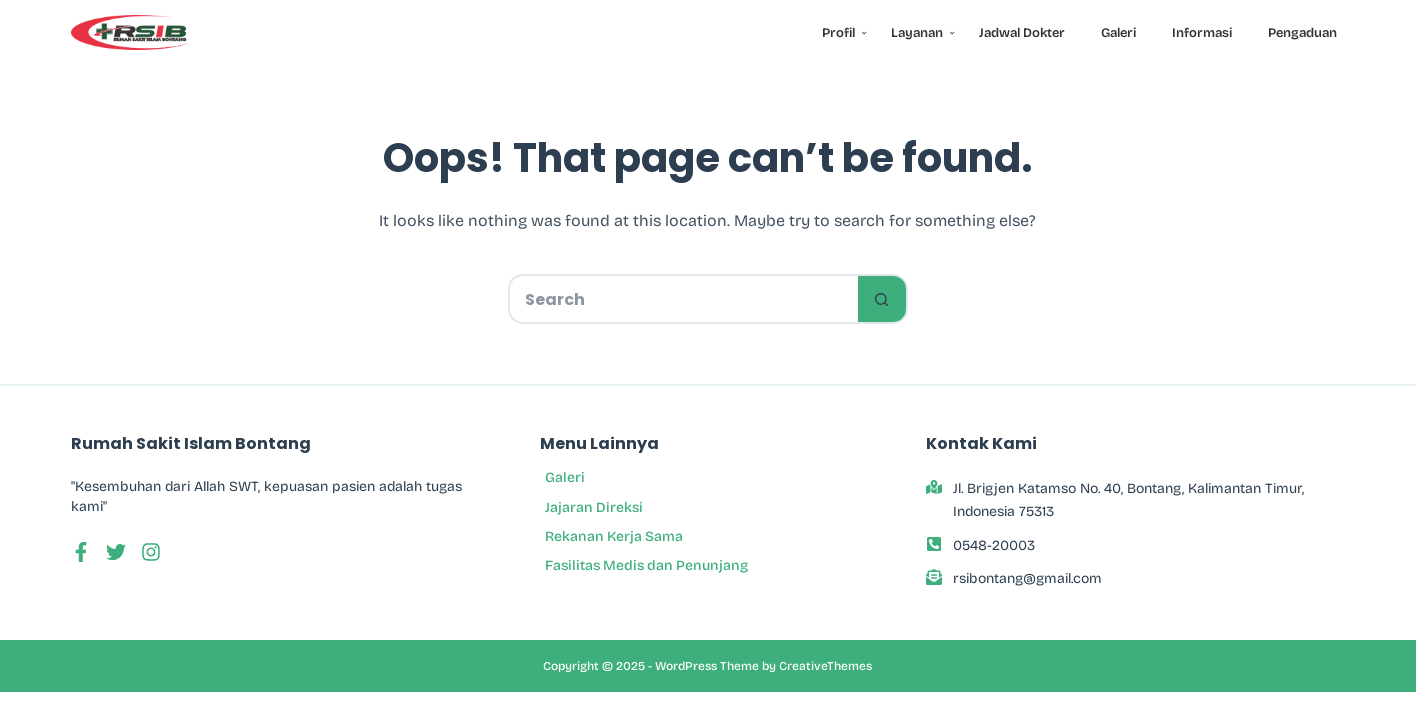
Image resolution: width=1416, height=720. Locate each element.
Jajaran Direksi (594, 507)
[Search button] (883, 299)
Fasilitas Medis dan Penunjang (646, 565)
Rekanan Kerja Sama (614, 536)
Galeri (1118, 33)
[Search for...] (683, 299)
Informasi (1202, 33)
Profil (842, 33)
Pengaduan (1302, 33)
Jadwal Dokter (1022, 33)
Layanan (921, 33)
